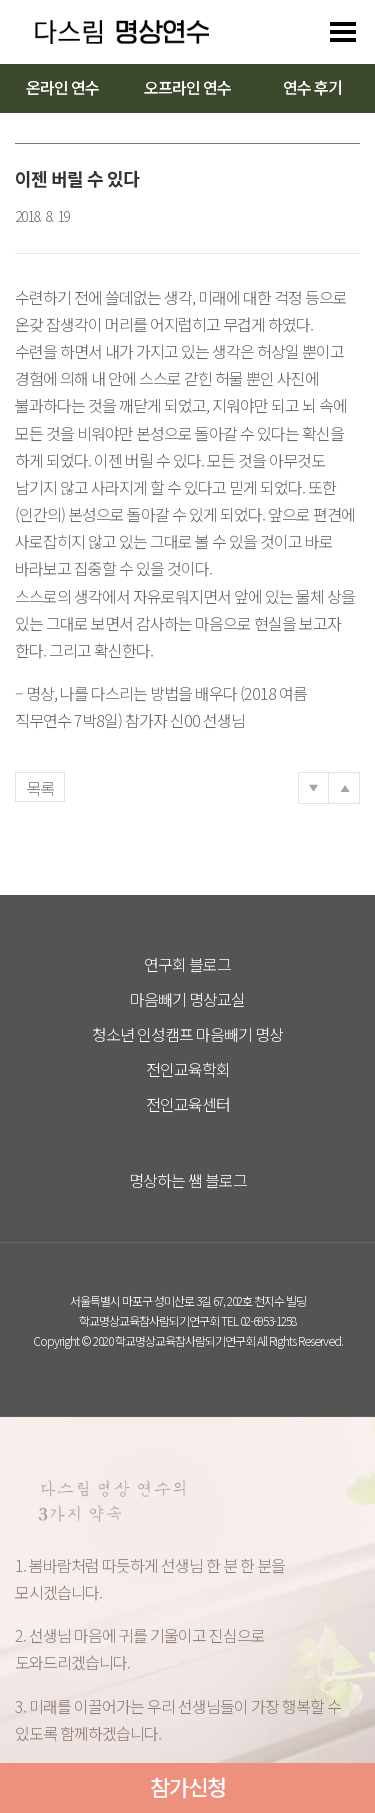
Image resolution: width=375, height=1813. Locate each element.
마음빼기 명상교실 (187, 999)
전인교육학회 (188, 1069)
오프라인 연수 (187, 87)
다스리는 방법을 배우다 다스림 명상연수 (112, 32)
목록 (40, 788)
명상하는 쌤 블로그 (188, 1180)
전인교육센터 (188, 1104)
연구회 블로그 (187, 964)
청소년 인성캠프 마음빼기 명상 (187, 1034)
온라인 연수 (62, 87)
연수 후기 (312, 87)
